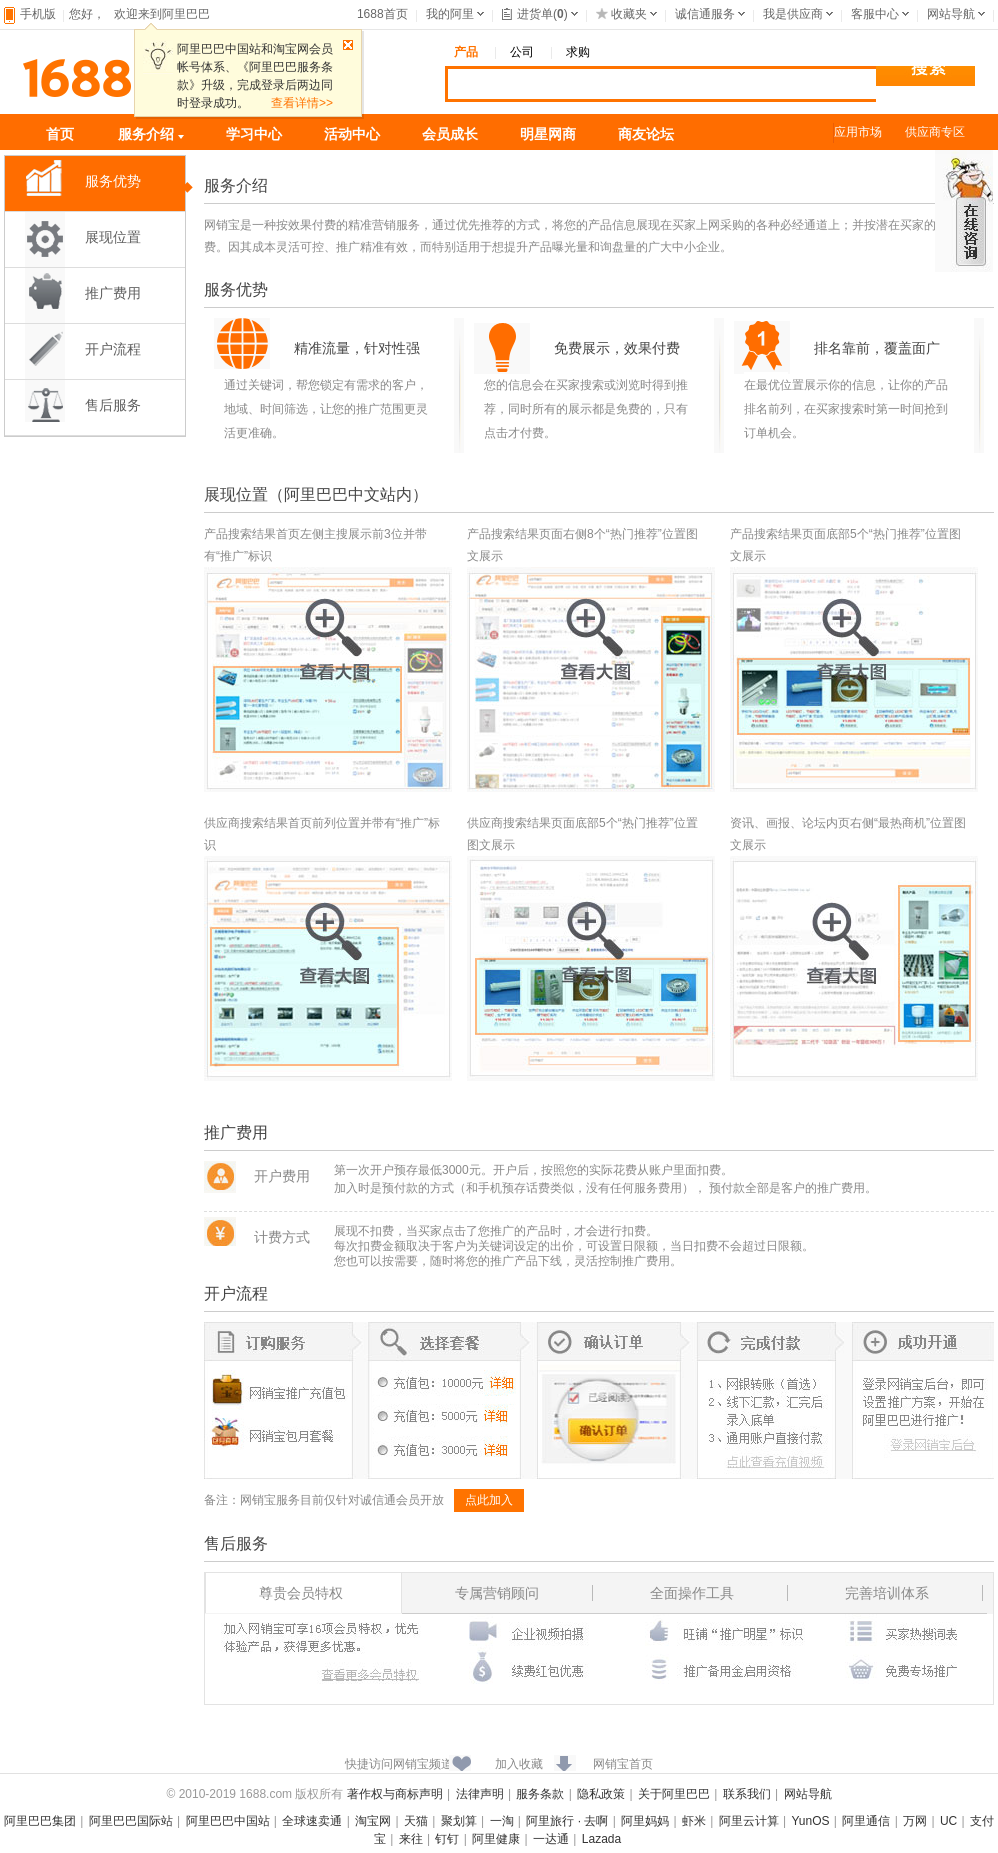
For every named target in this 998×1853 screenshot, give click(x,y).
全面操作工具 (692, 1593)
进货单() (535, 14)
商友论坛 (646, 134)
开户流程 (113, 349)
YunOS (811, 1821)
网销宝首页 (623, 1764)
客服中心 (875, 14)
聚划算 (459, 1821)
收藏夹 (621, 14)
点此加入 (489, 1500)
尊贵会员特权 (301, 1593)
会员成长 (450, 134)
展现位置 (113, 237)
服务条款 (540, 1794)
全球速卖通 (312, 1821)
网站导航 (951, 14)
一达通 (551, 1839)
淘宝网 (373, 1821)
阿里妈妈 (645, 1821)
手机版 (38, 14)
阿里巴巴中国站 (228, 1821)
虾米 (694, 1821)
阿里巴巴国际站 (131, 1821)
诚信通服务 (705, 14)
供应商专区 (935, 132)
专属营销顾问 (497, 1593)
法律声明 (480, 1794)
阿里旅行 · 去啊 (567, 1821)
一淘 (502, 1821)
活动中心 (352, 134)
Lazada (601, 1839)
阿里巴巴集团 (40, 1821)
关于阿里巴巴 (674, 1794)
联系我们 (747, 1794)
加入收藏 (519, 1764)
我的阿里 (450, 14)
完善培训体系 (887, 1593)
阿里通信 (866, 1821)
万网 (915, 1821)
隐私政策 (601, 1794)
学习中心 (254, 134)
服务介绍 (151, 134)
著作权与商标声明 (395, 1794)
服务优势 (113, 181)
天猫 (416, 1821)
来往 (411, 1839)
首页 (60, 134)
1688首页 (382, 14)
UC (948, 1821)
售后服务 (113, 405)
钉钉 (447, 1839)
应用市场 (858, 132)
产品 (466, 52)
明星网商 (548, 134)
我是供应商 (793, 14)
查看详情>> (302, 103)
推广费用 (113, 293)
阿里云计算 (749, 1821)
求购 (578, 52)
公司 (522, 52)
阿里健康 (496, 1839)
